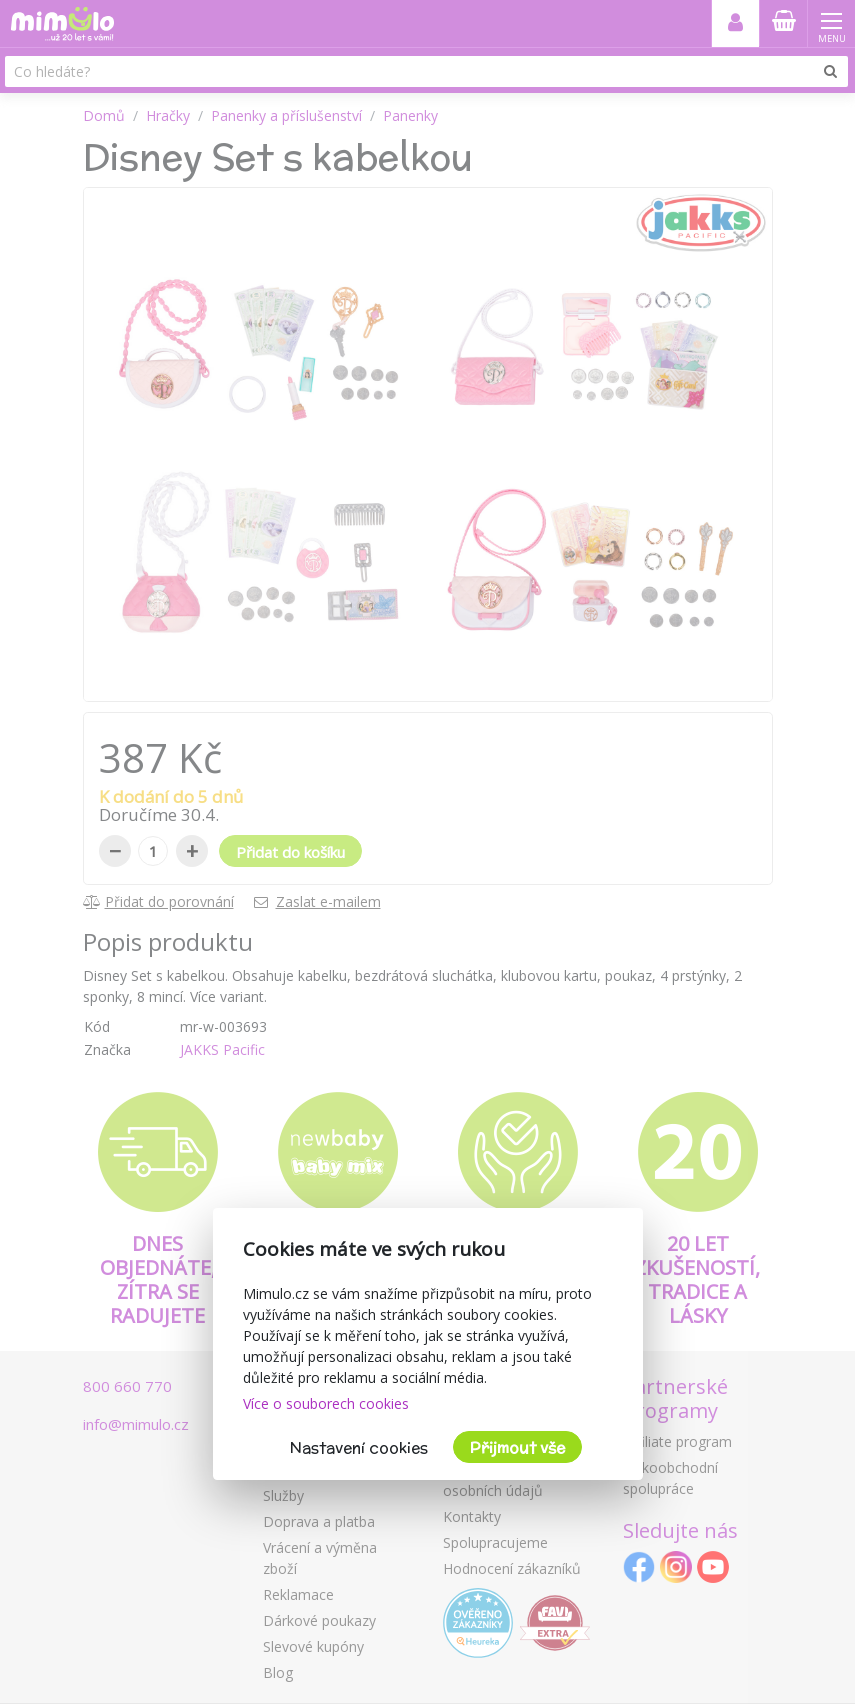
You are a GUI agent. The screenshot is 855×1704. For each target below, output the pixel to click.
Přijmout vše (517, 1447)
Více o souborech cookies (326, 1403)
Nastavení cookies (359, 1447)
